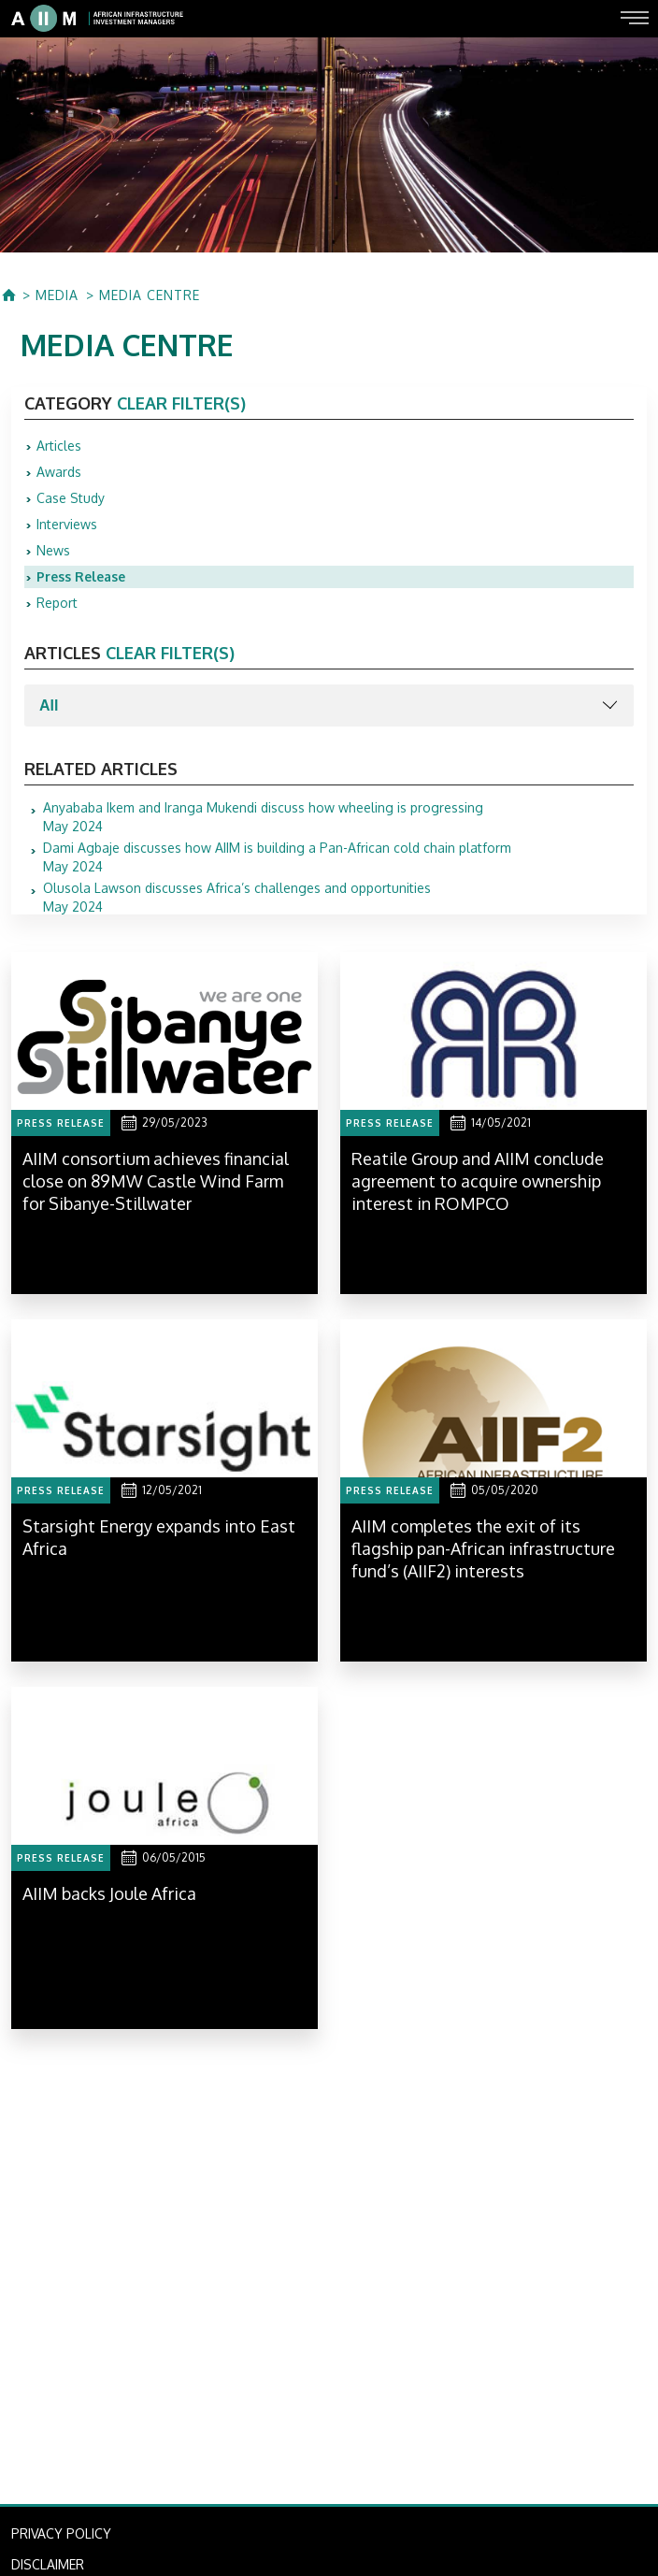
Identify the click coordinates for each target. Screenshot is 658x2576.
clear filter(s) (181, 403)
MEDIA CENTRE (149, 295)
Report (57, 603)
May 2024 (263, 817)
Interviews (66, 524)
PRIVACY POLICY (61, 2533)
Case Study (70, 498)
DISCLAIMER (47, 2564)
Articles (58, 445)
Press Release (80, 576)
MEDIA (57, 295)
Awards (58, 472)
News (53, 550)
